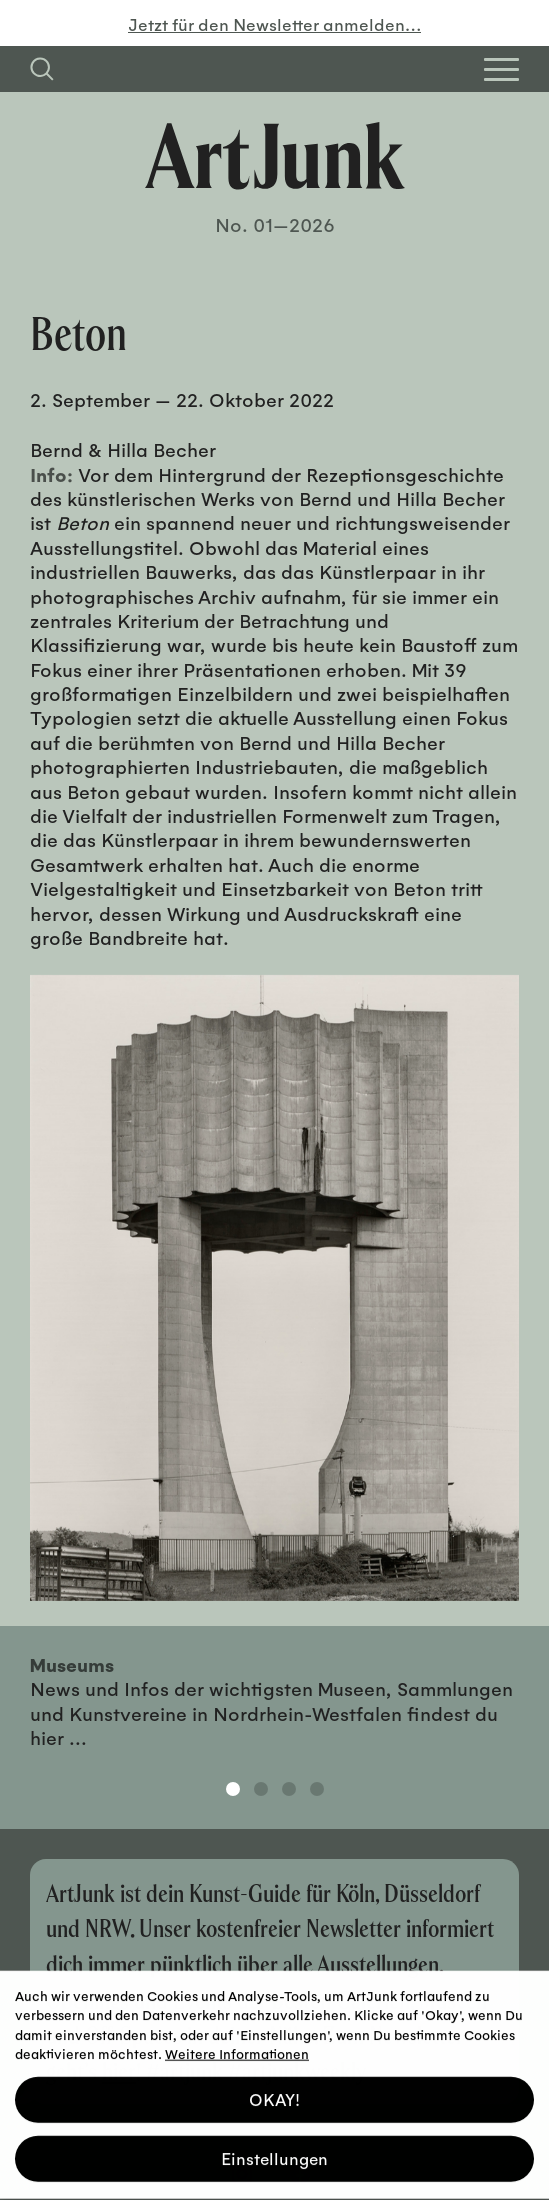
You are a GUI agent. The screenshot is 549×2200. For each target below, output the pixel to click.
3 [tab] (289, 1789)
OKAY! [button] (274, 2094)
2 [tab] (261, 1789)
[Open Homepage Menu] (501, 69)
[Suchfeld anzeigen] (42, 69)
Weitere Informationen (237, 2048)
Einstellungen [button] (274, 2153)
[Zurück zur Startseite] (275, 156)
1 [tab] (233, 1789)
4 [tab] (317, 1789)
